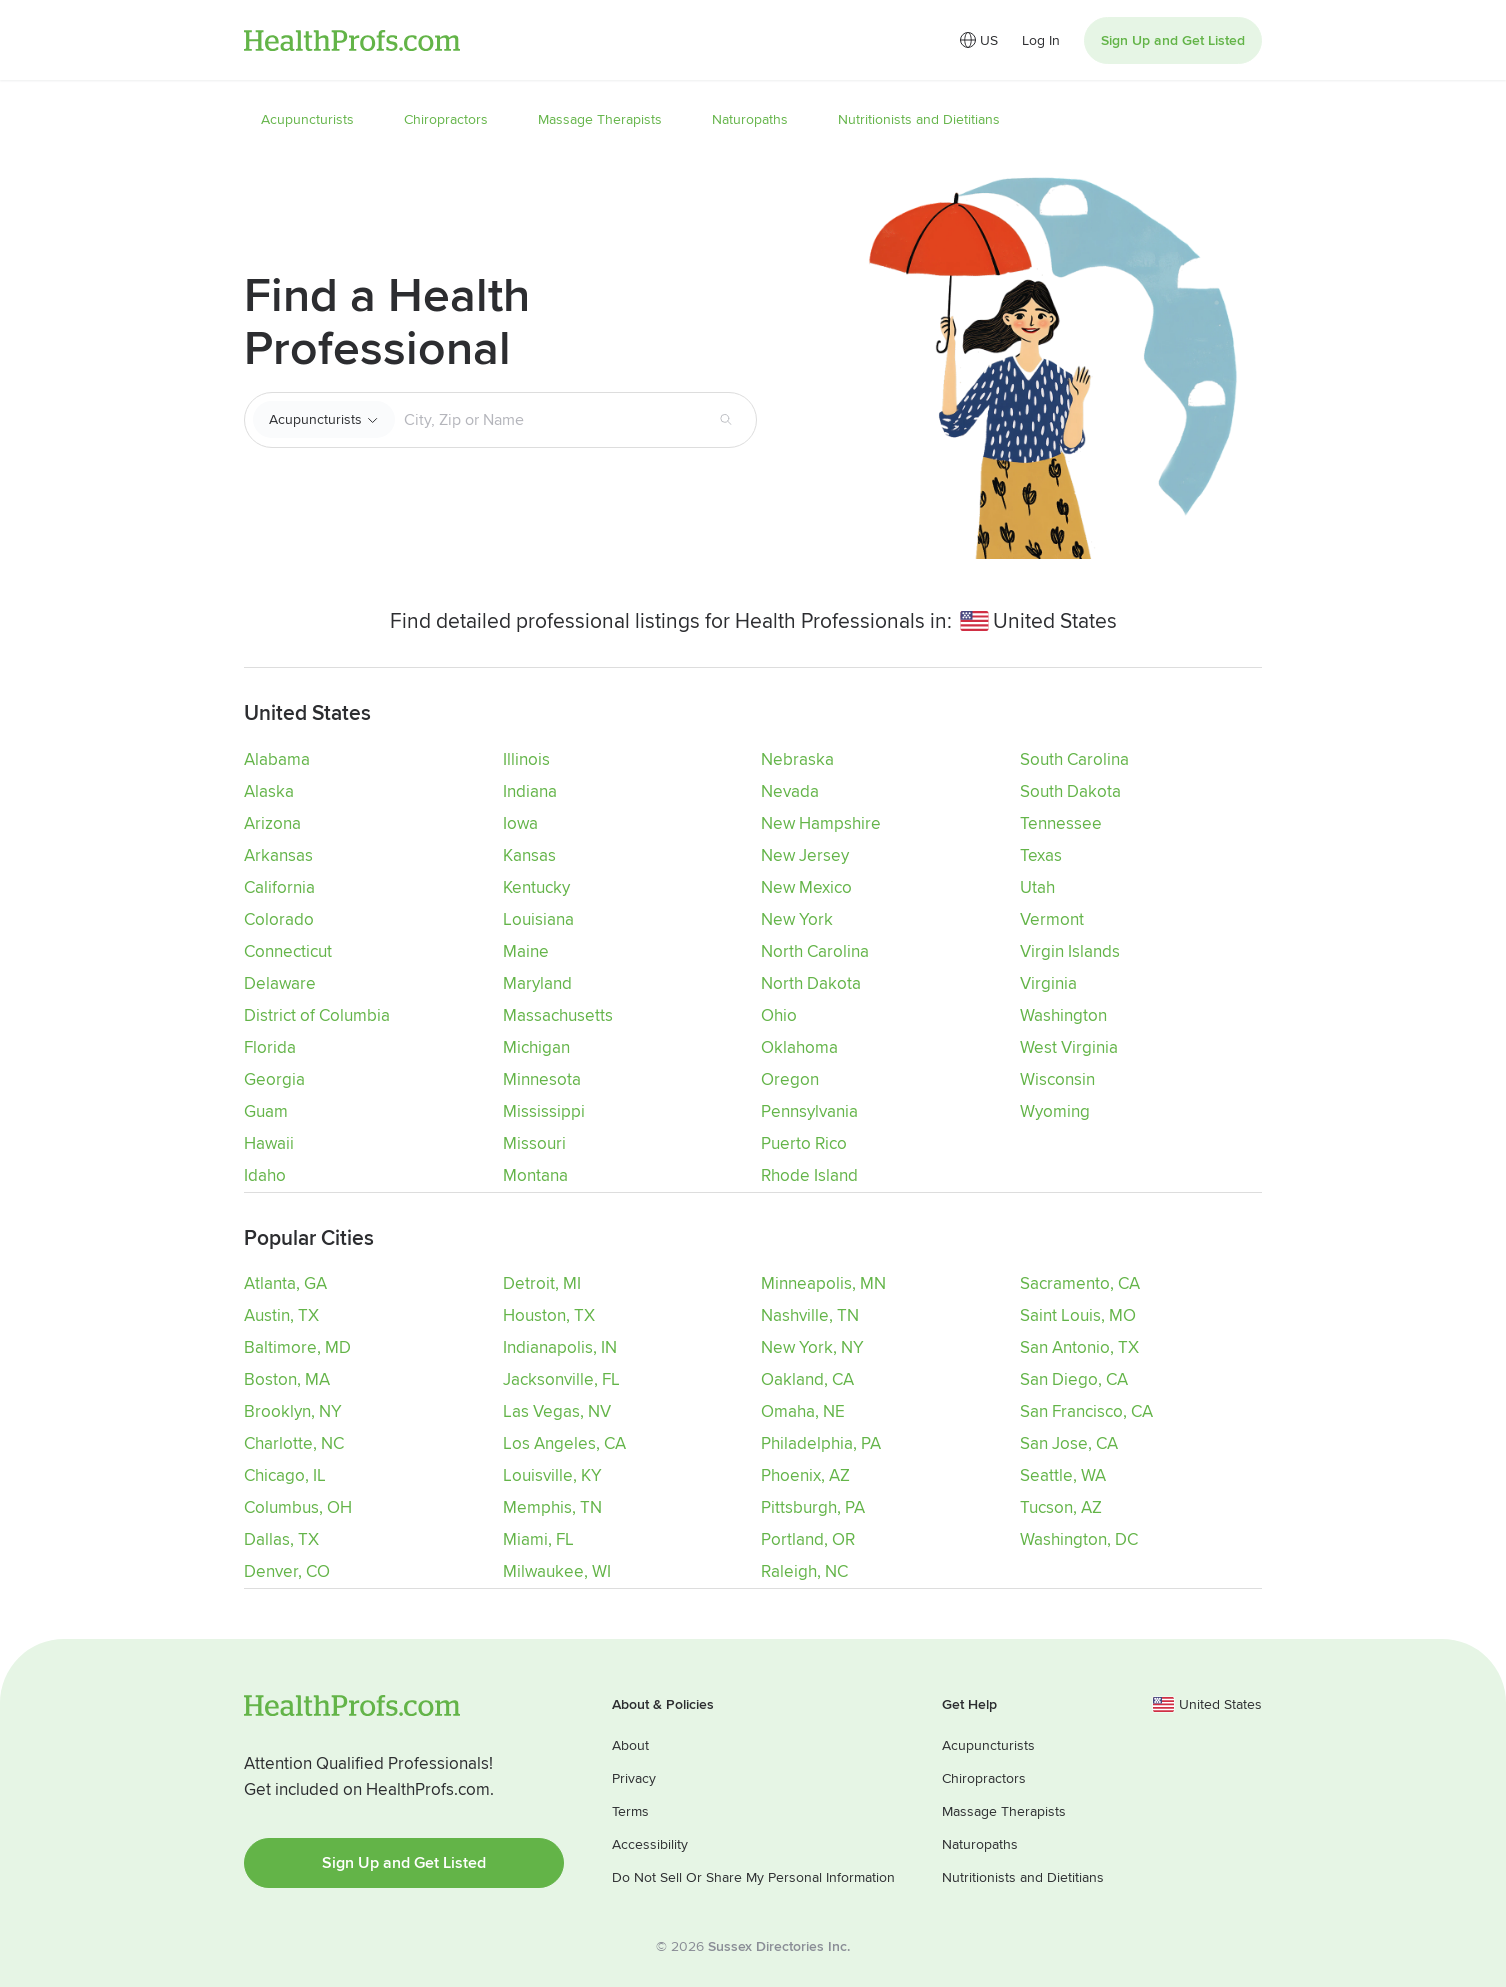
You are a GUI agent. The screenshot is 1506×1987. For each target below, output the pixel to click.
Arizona (272, 823)
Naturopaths (980, 1842)
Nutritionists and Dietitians (1023, 1875)
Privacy (634, 1776)
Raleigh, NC (804, 1570)
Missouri (534, 1143)
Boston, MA (287, 1378)
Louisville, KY (552, 1474)
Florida (270, 1047)
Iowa (520, 823)
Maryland (537, 983)
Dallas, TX (281, 1538)
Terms (630, 1809)
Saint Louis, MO (1078, 1314)
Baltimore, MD (297, 1346)
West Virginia (1069, 1047)
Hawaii (269, 1143)
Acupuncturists (315, 419)
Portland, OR (808, 1538)
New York (797, 919)
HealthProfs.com (352, 40)
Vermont (1052, 919)
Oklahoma (799, 1047)
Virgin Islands (1070, 951)
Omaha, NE (803, 1410)
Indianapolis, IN (560, 1346)
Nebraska (797, 759)
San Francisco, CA (1086, 1410)
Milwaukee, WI (557, 1570)
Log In (1041, 40)
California (279, 887)
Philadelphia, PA (821, 1442)
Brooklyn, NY (293, 1410)
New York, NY (812, 1346)
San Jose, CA (1069, 1442)
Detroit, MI (542, 1282)
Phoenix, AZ (805, 1474)
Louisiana (538, 919)
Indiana (530, 791)
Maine (526, 951)
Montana (535, 1175)
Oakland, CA (807, 1378)
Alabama (277, 759)
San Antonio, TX (1079, 1346)
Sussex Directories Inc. (779, 1944)
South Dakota (1070, 791)
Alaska (269, 791)
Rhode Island (809, 1175)
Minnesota (542, 1079)
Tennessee (1061, 823)
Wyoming (1055, 1111)
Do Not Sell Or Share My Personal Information (753, 1875)
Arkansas (278, 855)
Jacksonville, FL (561, 1378)
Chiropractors (984, 1776)
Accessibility (650, 1842)
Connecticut (288, 951)
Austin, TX (281, 1314)
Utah (1037, 887)
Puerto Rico (804, 1143)
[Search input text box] (549, 420)
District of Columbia (317, 1015)
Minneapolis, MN (823, 1282)
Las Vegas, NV (557, 1410)
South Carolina (1074, 759)
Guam (266, 1111)
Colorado (279, 919)
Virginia (1048, 983)
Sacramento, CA (1080, 1282)
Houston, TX (549, 1314)
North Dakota (811, 983)
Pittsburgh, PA (813, 1506)
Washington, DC (1079, 1538)
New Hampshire (821, 823)
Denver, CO (287, 1570)
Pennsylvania (809, 1111)
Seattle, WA (1063, 1474)
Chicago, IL (285, 1474)
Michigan (536, 1047)
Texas (1041, 855)
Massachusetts (558, 1015)
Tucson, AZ (1061, 1506)
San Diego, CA (1074, 1378)
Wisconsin (1057, 1079)
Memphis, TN (552, 1506)
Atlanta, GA (285, 1282)
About (630, 1743)
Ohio (779, 1015)
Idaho (265, 1175)
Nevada (790, 791)
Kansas (529, 855)
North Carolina (815, 951)
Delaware (280, 983)
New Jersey (805, 855)
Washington (1063, 1015)
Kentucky (536, 887)
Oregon (790, 1079)
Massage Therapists (1004, 1809)
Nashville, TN (810, 1314)
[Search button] (726, 420)
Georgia (274, 1079)
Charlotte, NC (294, 1442)
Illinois (526, 759)
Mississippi (544, 1111)
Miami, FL (538, 1538)
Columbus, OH (298, 1506)
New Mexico (806, 887)
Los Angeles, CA (564, 1442)
